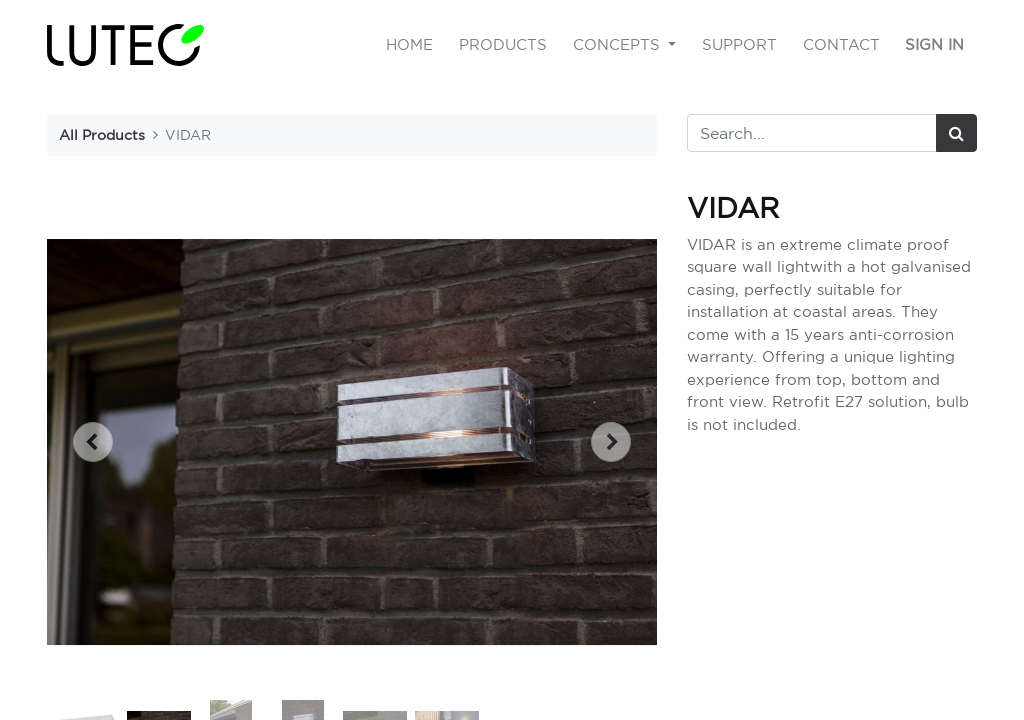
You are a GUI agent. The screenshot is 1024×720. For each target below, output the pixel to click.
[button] (92, 442)
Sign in (934, 44)
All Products (102, 134)
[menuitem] (410, 45)
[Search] (956, 133)
